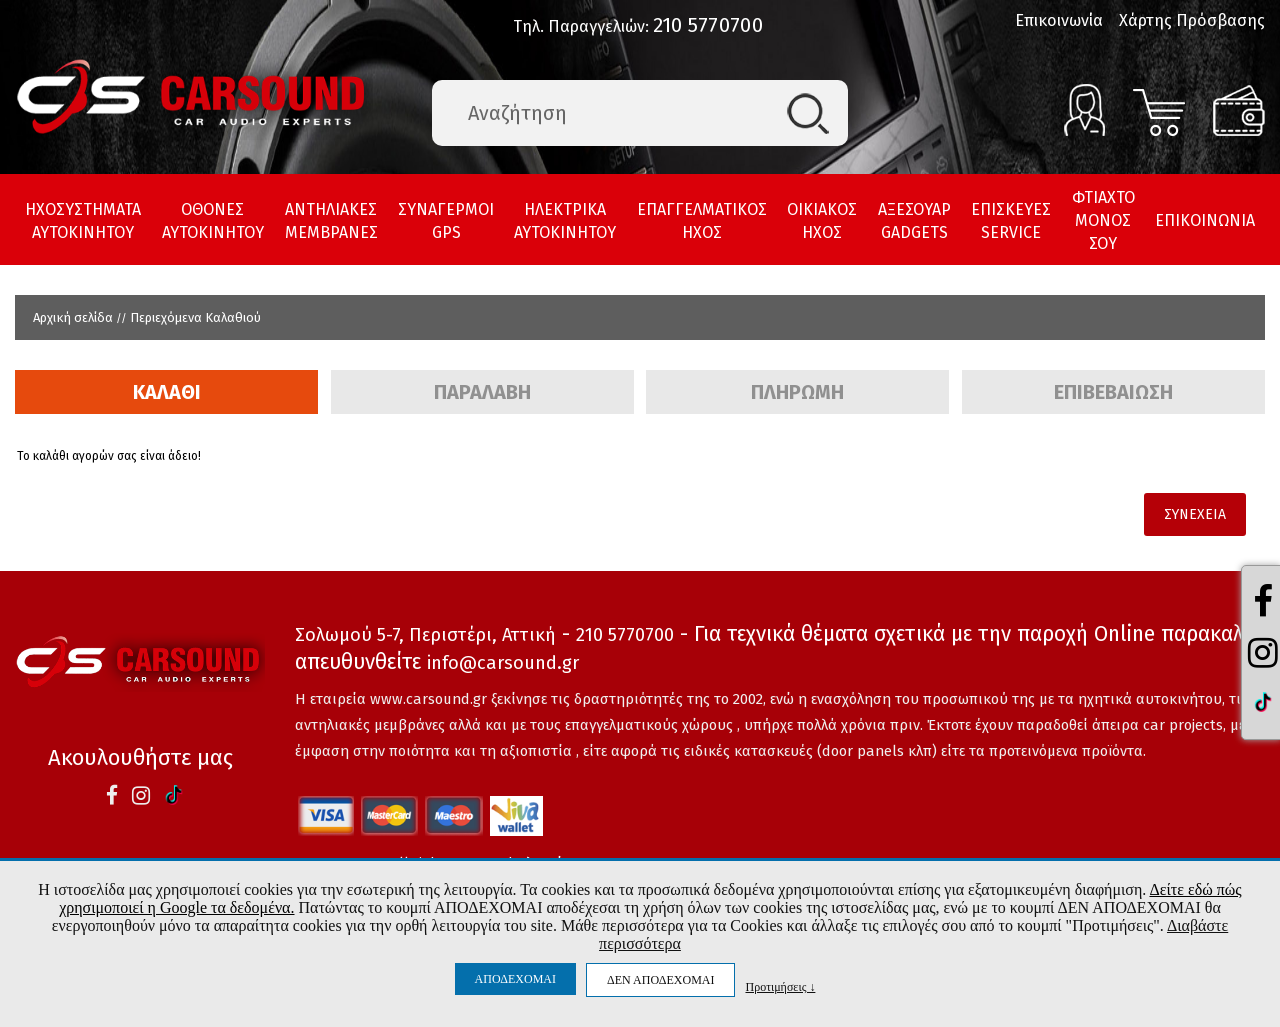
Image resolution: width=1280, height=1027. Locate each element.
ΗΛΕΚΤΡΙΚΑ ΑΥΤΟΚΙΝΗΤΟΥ (565, 221)
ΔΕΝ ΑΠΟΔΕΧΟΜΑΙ (660, 980)
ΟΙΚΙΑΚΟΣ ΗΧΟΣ (822, 221)
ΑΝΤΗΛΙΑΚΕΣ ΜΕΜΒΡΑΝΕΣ (331, 221)
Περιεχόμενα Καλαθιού (195, 317)
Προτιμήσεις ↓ (780, 986)
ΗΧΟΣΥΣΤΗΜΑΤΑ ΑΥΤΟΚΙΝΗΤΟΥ (83, 221)
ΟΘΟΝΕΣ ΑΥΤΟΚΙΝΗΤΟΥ (213, 221)
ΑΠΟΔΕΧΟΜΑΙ (515, 979)
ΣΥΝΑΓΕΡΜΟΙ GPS (446, 221)
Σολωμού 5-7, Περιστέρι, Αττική (425, 635)
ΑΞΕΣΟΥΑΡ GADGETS (914, 221)
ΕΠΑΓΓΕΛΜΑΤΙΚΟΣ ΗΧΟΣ (702, 221)
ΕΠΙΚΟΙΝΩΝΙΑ (1205, 220)
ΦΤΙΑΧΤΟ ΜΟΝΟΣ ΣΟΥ (1103, 220)
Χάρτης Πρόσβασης (1192, 20)
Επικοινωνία (1059, 20)
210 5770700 (708, 25)
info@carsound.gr (503, 663)
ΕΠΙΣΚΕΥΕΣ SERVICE (1011, 221)
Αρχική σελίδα (73, 317)
